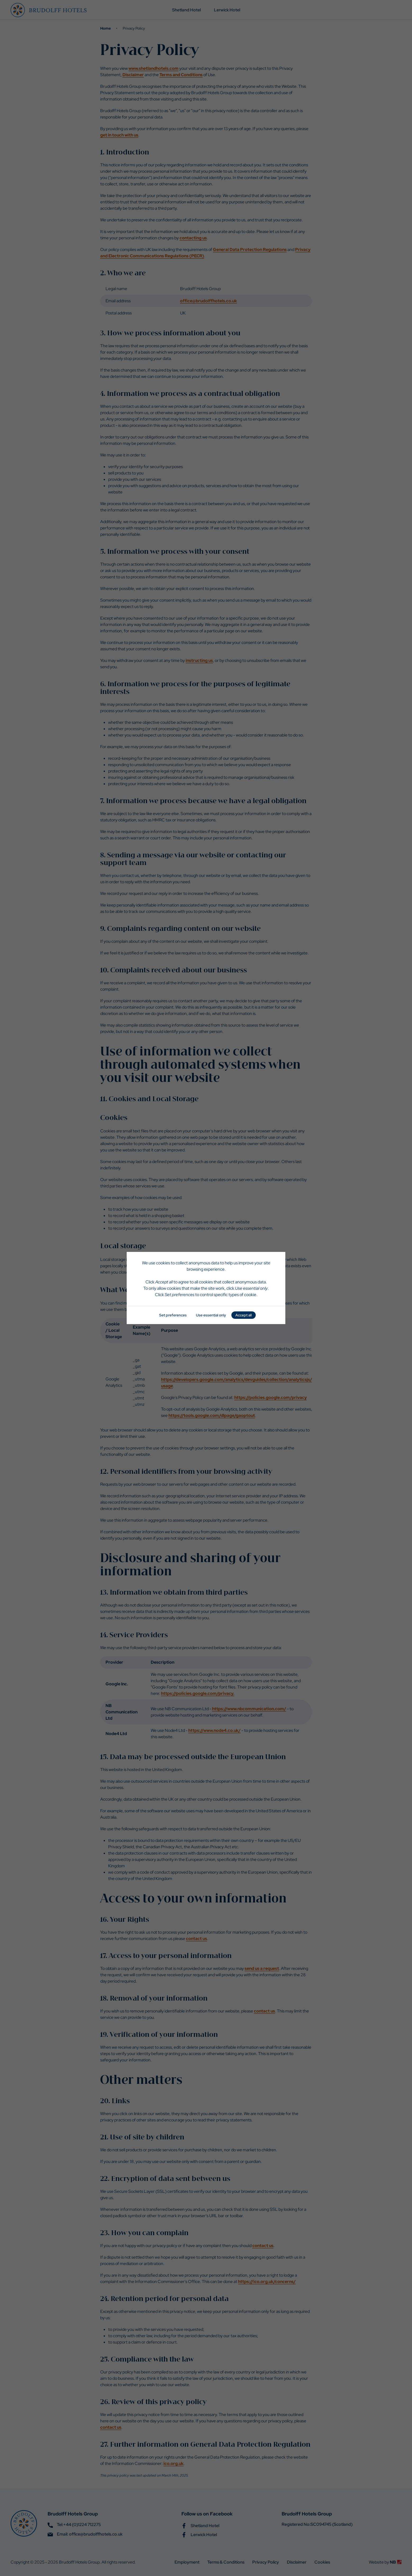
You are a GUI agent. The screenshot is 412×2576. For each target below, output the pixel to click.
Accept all (243, 1315)
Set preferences (173, 1315)
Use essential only (211, 1315)
